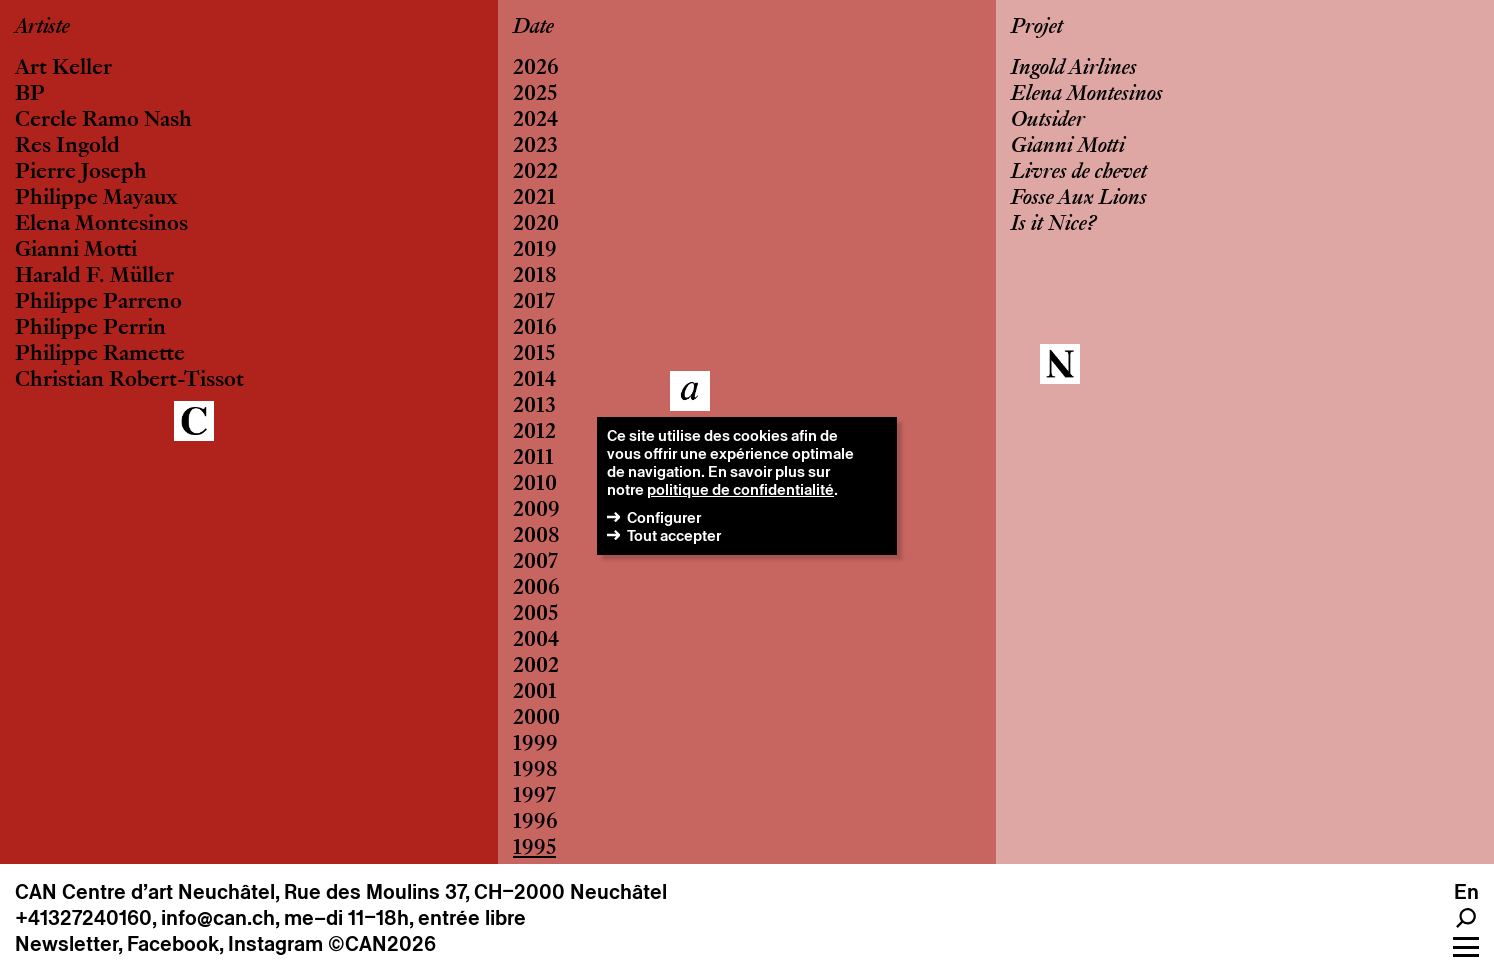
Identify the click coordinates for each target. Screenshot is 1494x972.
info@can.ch (218, 918)
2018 (535, 277)
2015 (534, 355)
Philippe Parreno (98, 303)
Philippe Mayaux (96, 199)
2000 (536, 719)
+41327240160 (83, 918)
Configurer (664, 517)
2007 (535, 563)
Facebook (173, 944)
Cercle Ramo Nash (103, 121)
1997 (534, 797)
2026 (536, 69)
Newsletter (66, 944)
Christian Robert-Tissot (129, 381)
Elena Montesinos (101, 225)
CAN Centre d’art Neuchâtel (145, 892)
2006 (536, 589)
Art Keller (63, 69)
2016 (535, 329)
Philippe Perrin (90, 329)
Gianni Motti (76, 251)
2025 (535, 95)
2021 (534, 199)
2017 (534, 303)
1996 (535, 823)
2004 (536, 641)
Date (533, 28)
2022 (535, 173)
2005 (535, 615)
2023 (535, 147)
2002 (536, 667)
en (1466, 892)
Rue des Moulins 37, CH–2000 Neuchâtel (475, 892)
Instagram (275, 944)
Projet (1037, 28)
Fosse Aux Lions (1079, 199)
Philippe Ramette (100, 355)
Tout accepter (674, 535)
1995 (534, 849)
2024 (535, 121)
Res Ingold (67, 147)
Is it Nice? (1053, 225)
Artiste (42, 28)
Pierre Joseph (81, 173)
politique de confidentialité (740, 489)
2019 (535, 251)
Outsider (1048, 121)
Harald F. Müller (94, 277)
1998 (535, 771)
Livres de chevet (1079, 173)
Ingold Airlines (1074, 69)
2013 (534, 407)
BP (30, 95)
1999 (535, 745)
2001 (535, 693)
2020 (536, 225)
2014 (534, 381)
